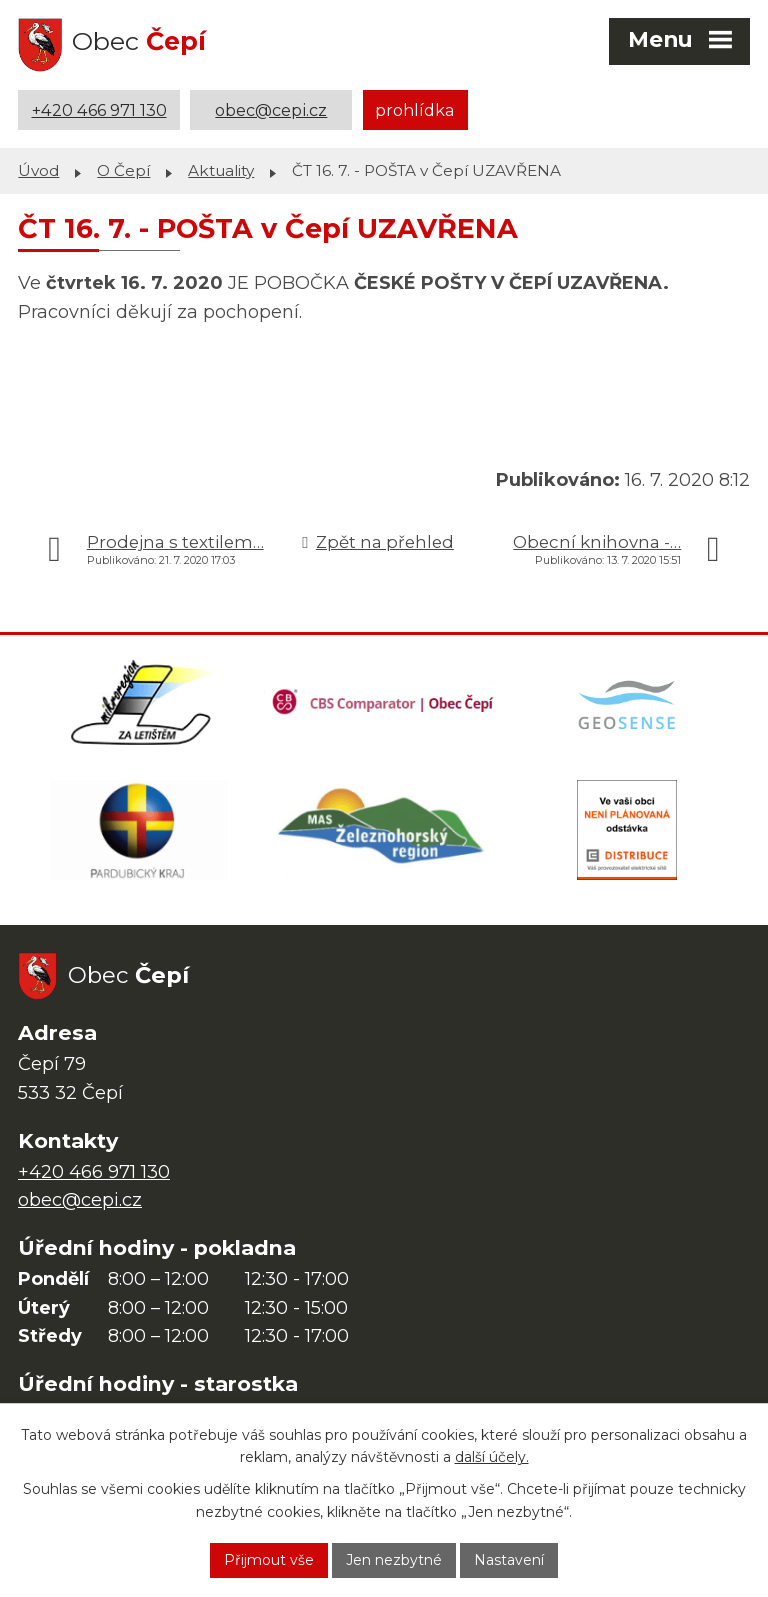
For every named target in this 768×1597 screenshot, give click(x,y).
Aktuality (221, 170)
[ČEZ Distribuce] (627, 830)
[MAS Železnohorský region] (383, 830)
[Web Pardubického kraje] (139, 830)
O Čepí (123, 170)
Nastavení (509, 1560)
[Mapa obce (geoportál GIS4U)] (629, 703)
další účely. (492, 1458)
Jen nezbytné (394, 1560)
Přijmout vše (269, 1560)
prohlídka (415, 110)
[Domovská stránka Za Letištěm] (141, 703)
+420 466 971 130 (99, 110)
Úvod (38, 170)
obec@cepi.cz (271, 110)
